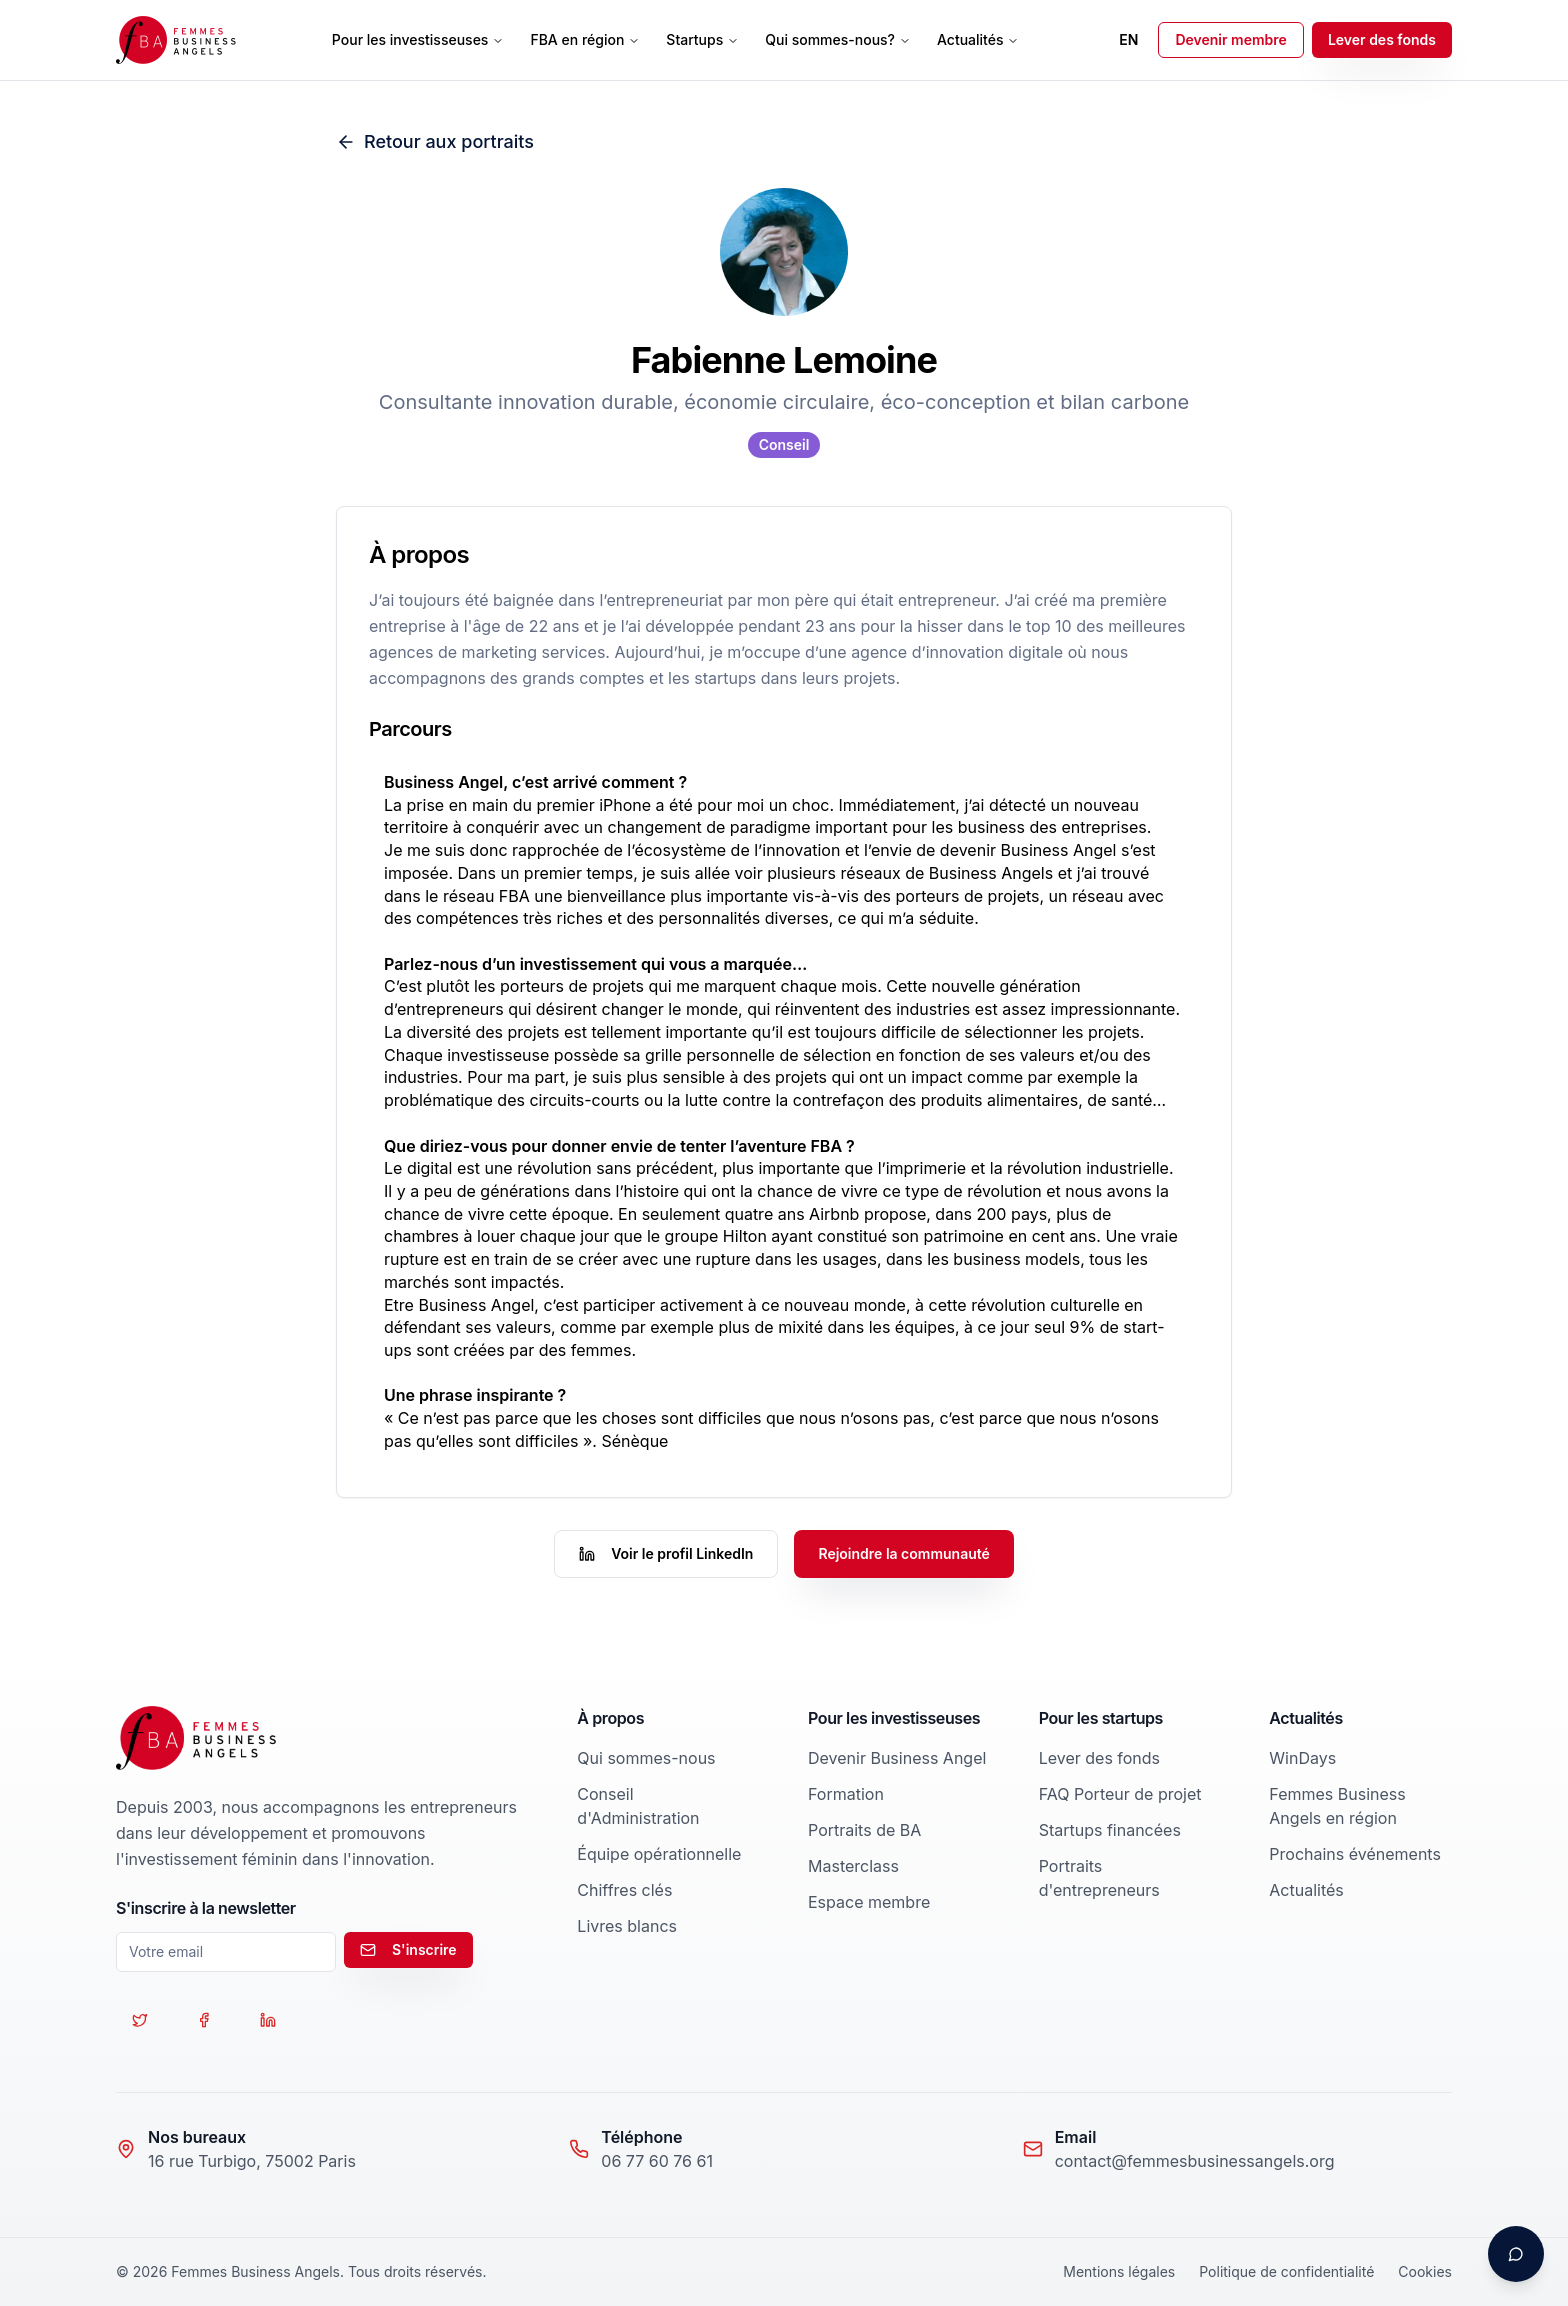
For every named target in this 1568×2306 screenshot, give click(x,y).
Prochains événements (1355, 1854)
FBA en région (585, 39)
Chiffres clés (624, 1890)
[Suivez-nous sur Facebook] (204, 2020)
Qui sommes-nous (646, 1758)
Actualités (978, 39)
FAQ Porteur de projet (1120, 1794)
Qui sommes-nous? (838, 39)
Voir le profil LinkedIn (666, 1553)
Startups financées (1110, 1830)
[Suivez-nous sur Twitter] (140, 2020)
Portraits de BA (864, 1830)
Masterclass (853, 1866)
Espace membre (869, 1902)
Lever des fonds (1382, 39)
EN (1128, 39)
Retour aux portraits (435, 141)
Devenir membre (1230, 39)
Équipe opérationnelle (659, 1854)
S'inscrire (408, 1949)
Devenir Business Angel (897, 1758)
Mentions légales (1119, 2271)
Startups (702, 39)
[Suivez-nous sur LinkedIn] (268, 2020)
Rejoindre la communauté (903, 1553)
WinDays (1302, 1758)
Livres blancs (627, 1926)
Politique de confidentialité (1286, 2271)
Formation (846, 1794)
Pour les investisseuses (418, 39)
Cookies (1425, 2271)
